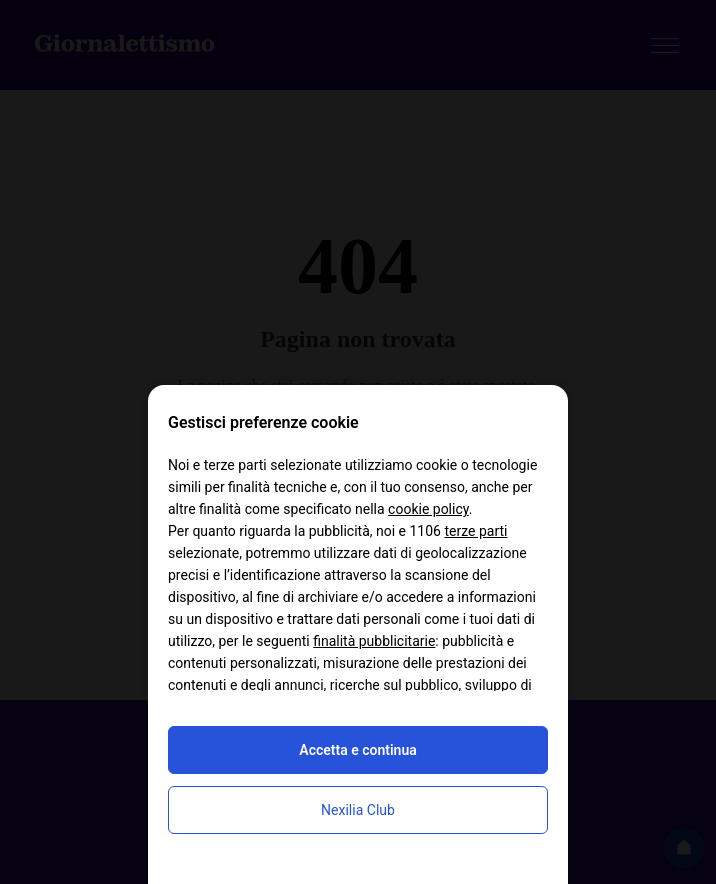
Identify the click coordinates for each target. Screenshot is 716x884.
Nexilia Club (358, 810)
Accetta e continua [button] (357, 750)
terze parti (475, 531)
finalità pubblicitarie (374, 641)
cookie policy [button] (428, 509)
